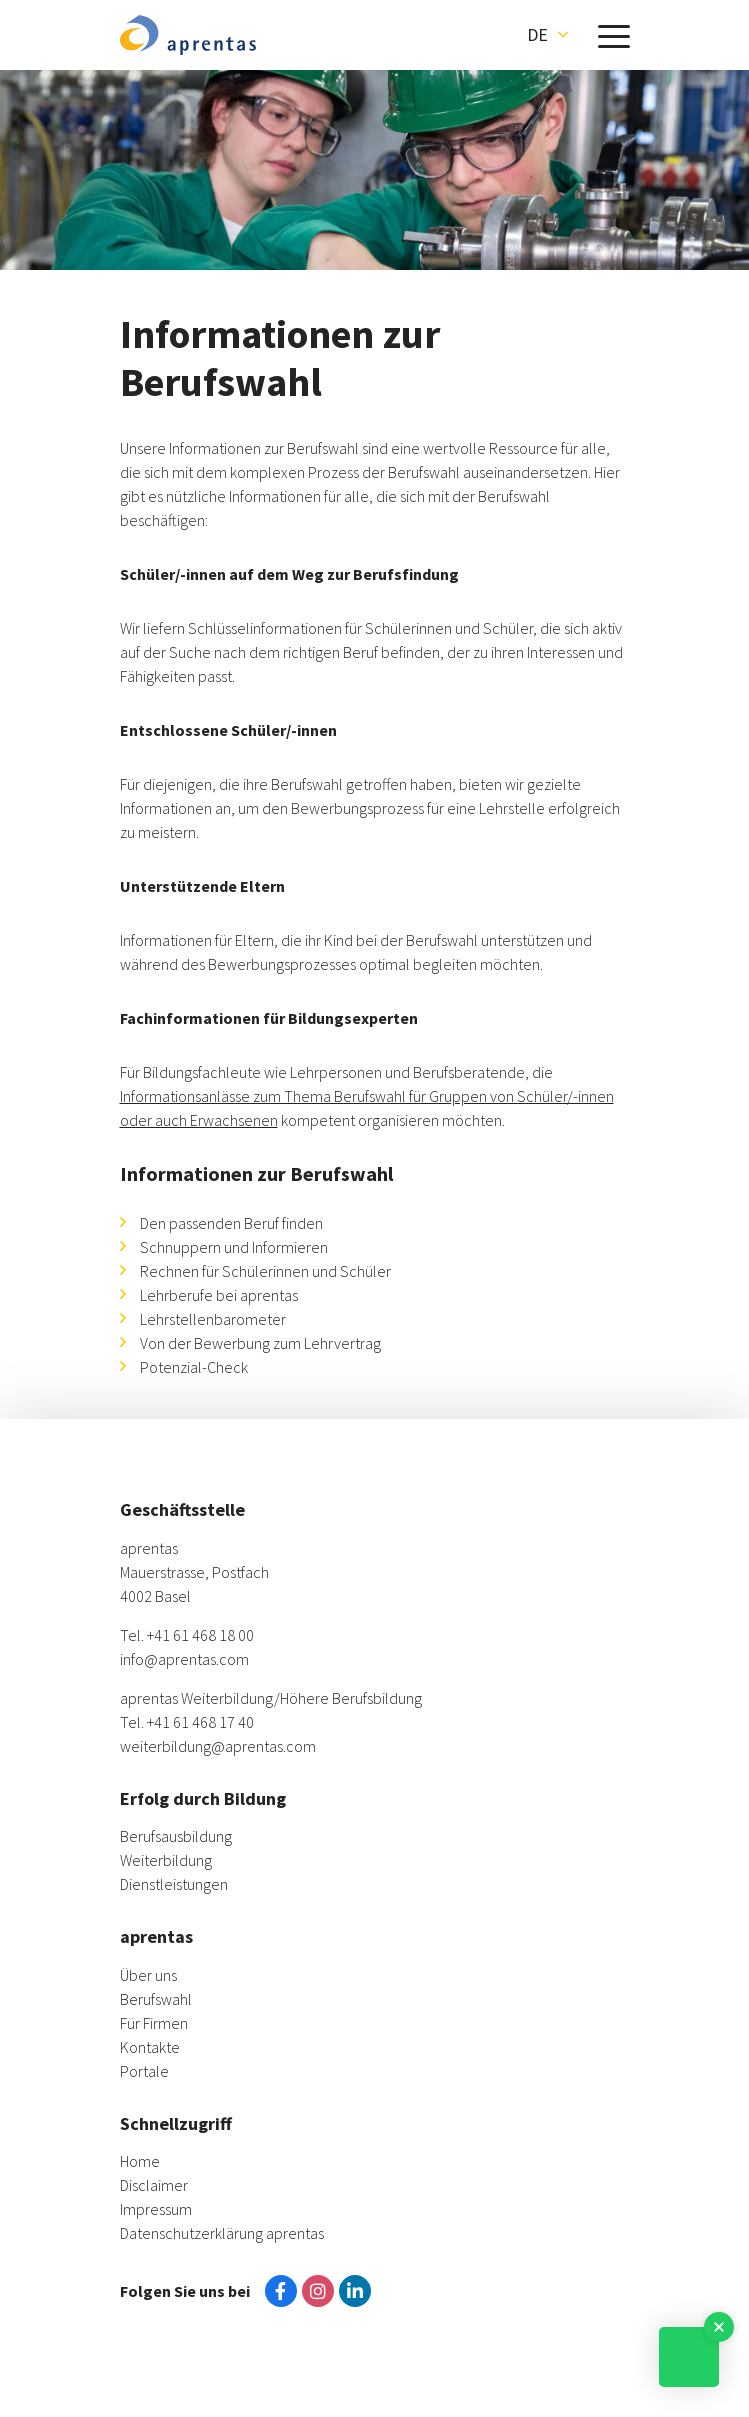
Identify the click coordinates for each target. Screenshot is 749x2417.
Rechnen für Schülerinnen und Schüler (265, 1271)
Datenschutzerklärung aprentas (222, 2233)
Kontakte (150, 2047)
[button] (547, 35)
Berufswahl (156, 1999)
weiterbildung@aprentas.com (218, 1746)
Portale (144, 2071)
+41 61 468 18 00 (200, 1635)
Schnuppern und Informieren (234, 1247)
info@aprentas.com (184, 1659)
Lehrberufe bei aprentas (219, 1295)
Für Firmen (154, 2023)
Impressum (156, 2209)
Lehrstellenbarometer (213, 1319)
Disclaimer (154, 2185)
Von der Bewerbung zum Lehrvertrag (260, 1343)
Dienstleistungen (174, 1884)
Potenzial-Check (194, 1367)
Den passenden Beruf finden (231, 1223)
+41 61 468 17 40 (200, 1722)
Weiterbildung (166, 1860)
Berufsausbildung (176, 1836)
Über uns (148, 1975)
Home (140, 2161)
